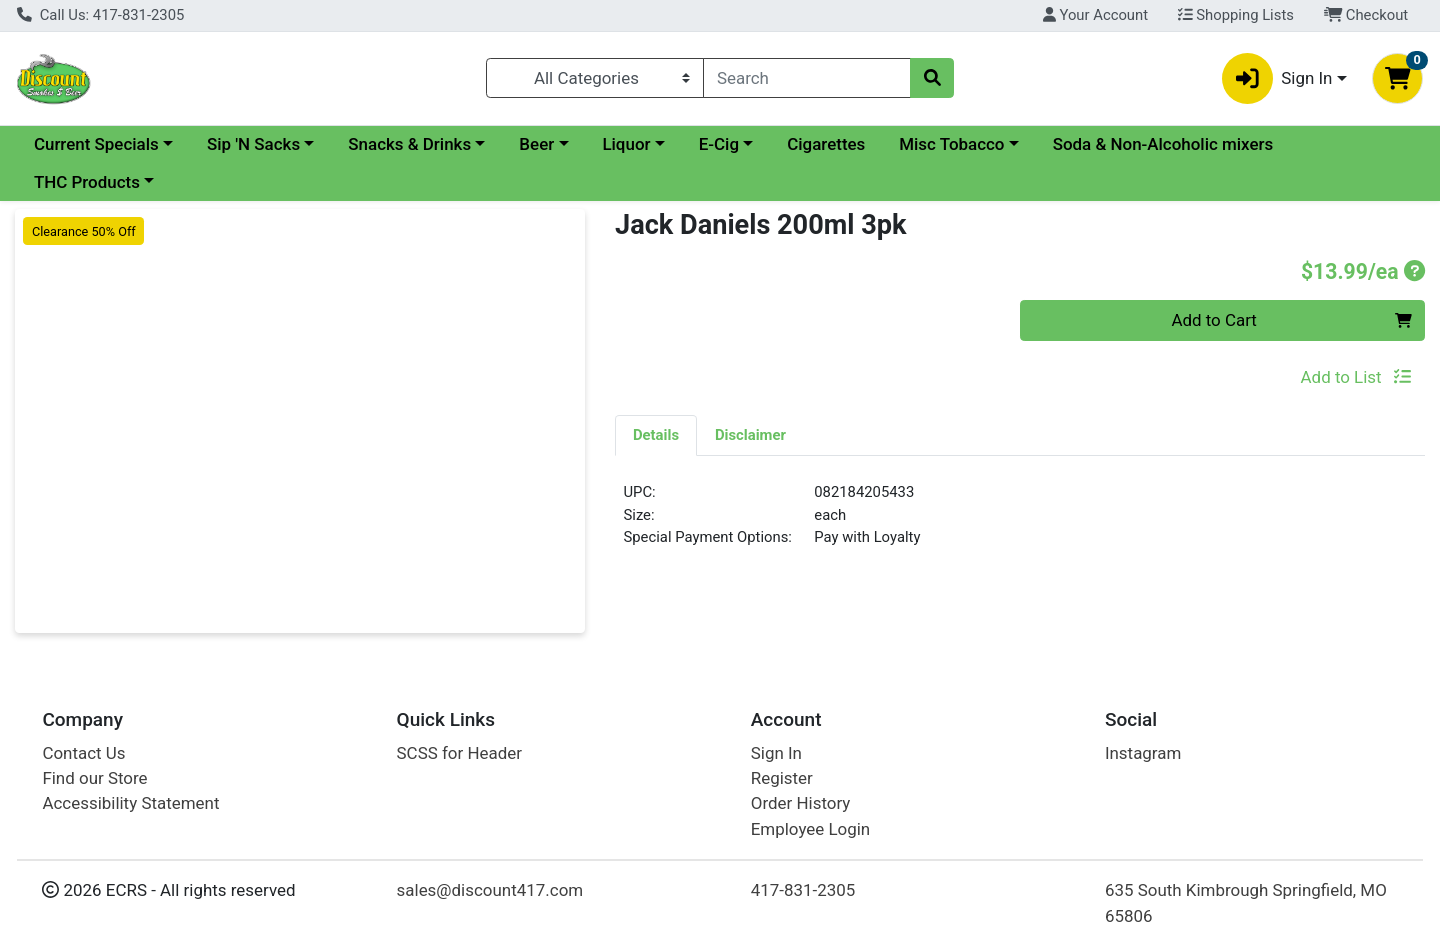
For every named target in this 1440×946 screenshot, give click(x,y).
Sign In (776, 753)
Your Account (1095, 15)
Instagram (1143, 753)
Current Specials (96, 144)
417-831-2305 (803, 890)
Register (782, 778)
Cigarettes (826, 144)
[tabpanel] (1020, 523)
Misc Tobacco (951, 144)
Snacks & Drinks (409, 144)
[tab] (656, 435)
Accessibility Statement (130, 803)
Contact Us (83, 753)
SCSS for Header (459, 753)
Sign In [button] (1277, 78)
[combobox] (807, 78)
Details (656, 435)
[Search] (807, 78)
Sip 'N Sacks (253, 144)
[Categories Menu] (595, 78)
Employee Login (810, 829)
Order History (801, 803)
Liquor (626, 144)
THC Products (87, 182)
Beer (536, 144)
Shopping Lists (1236, 15)
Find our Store (94, 778)
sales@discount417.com (490, 890)
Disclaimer (750, 435)
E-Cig (719, 144)
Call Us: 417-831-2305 (100, 15)
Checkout (1366, 15)
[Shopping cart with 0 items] (1397, 78)
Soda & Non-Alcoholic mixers (1163, 144)
